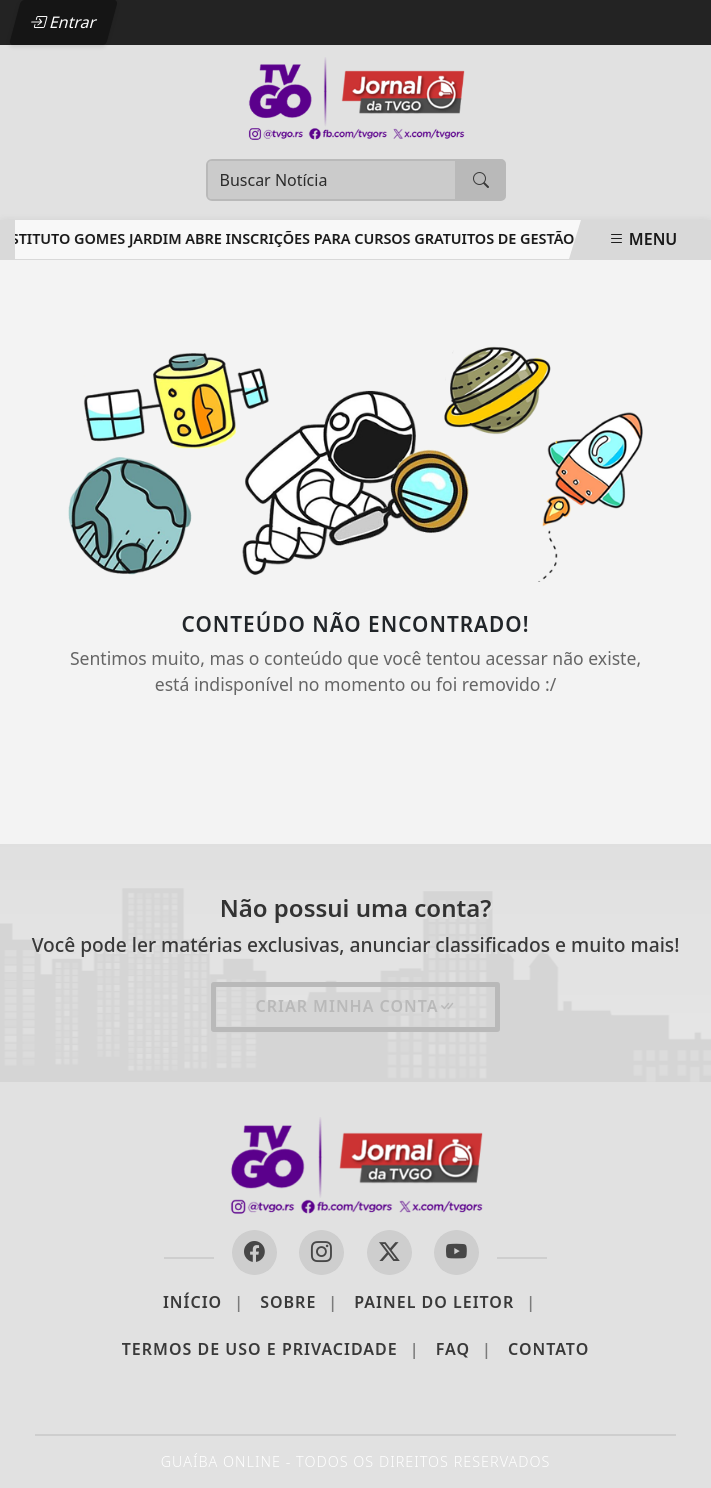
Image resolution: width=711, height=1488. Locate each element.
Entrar (63, 22)
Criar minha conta (355, 1006)
